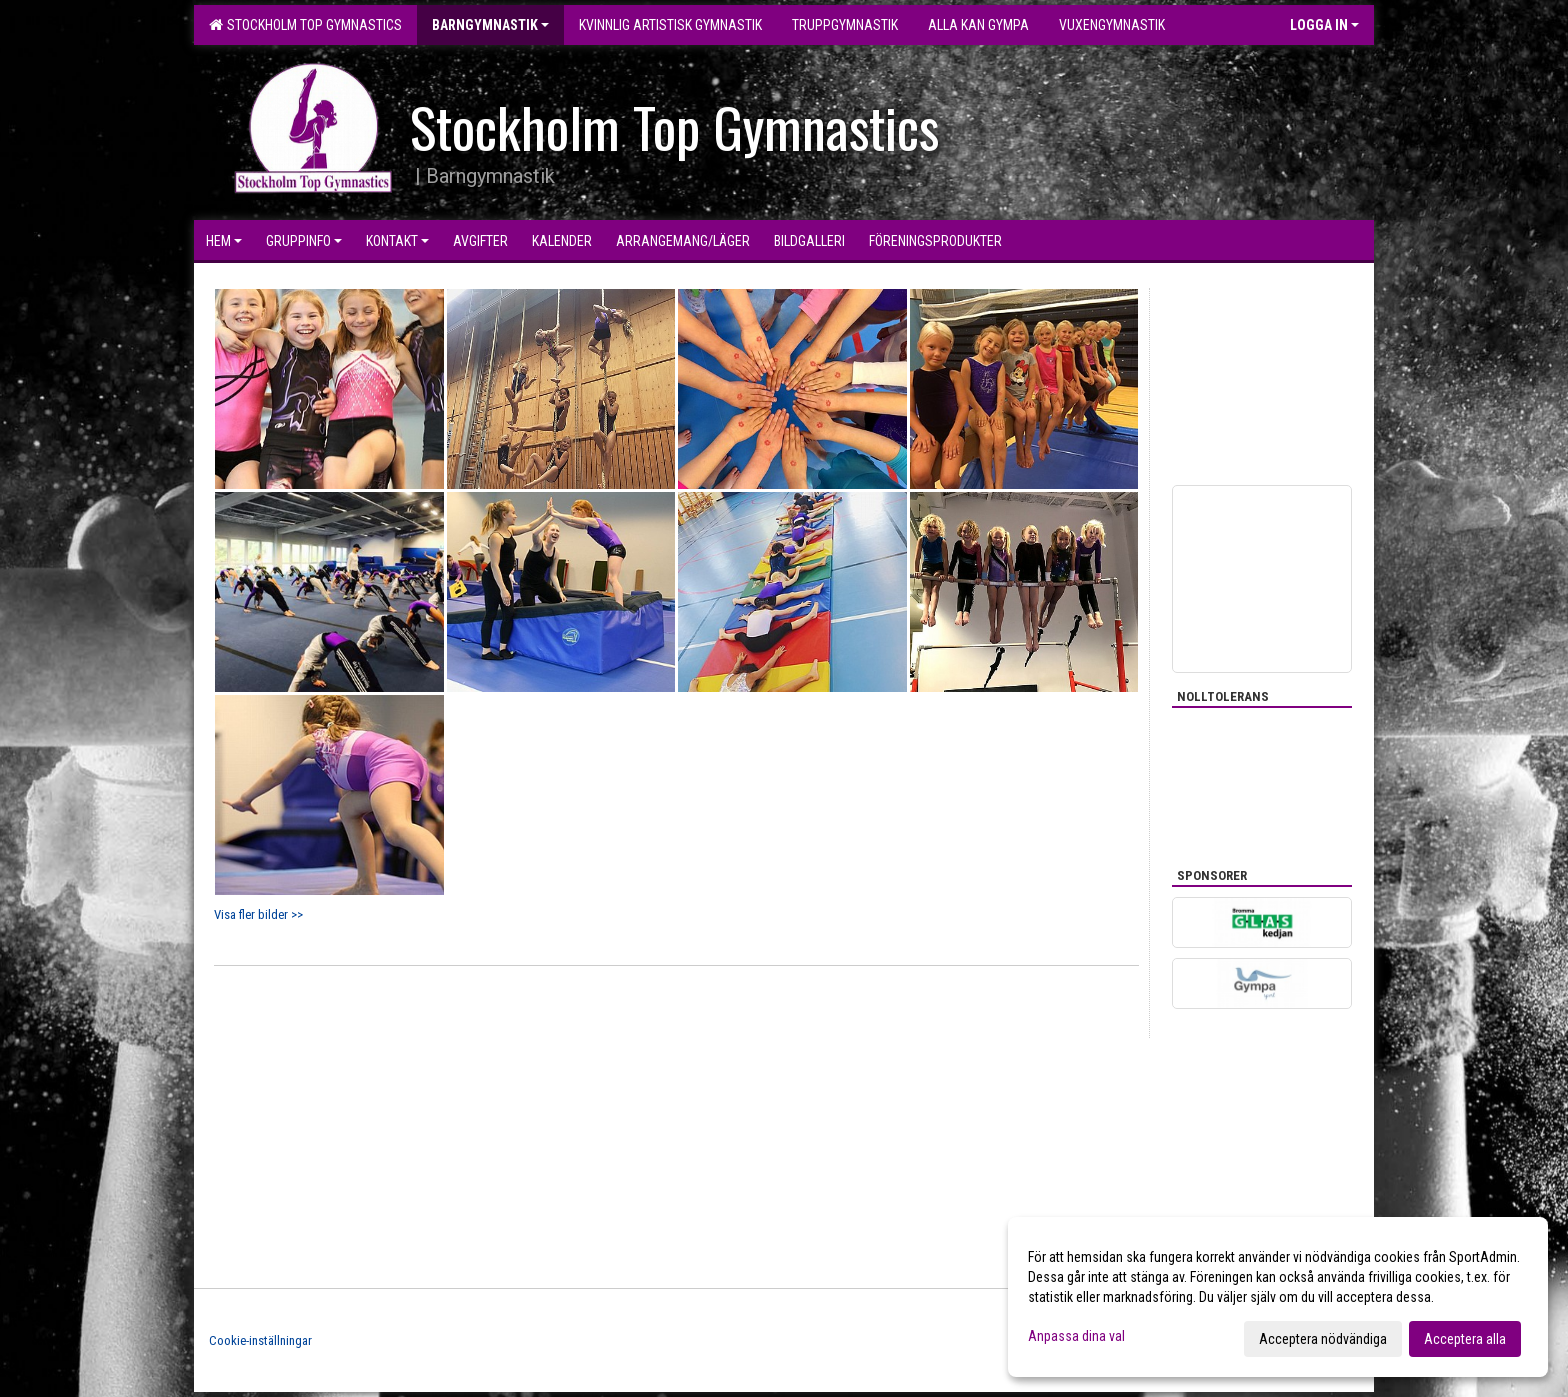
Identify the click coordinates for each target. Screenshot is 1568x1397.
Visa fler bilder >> (258, 914)
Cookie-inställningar (260, 1340)
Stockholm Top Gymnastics (305, 25)
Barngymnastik (490, 25)
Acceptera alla (1465, 1339)
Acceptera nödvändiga (1323, 1339)
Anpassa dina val (1076, 1336)
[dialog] (1278, 1297)
